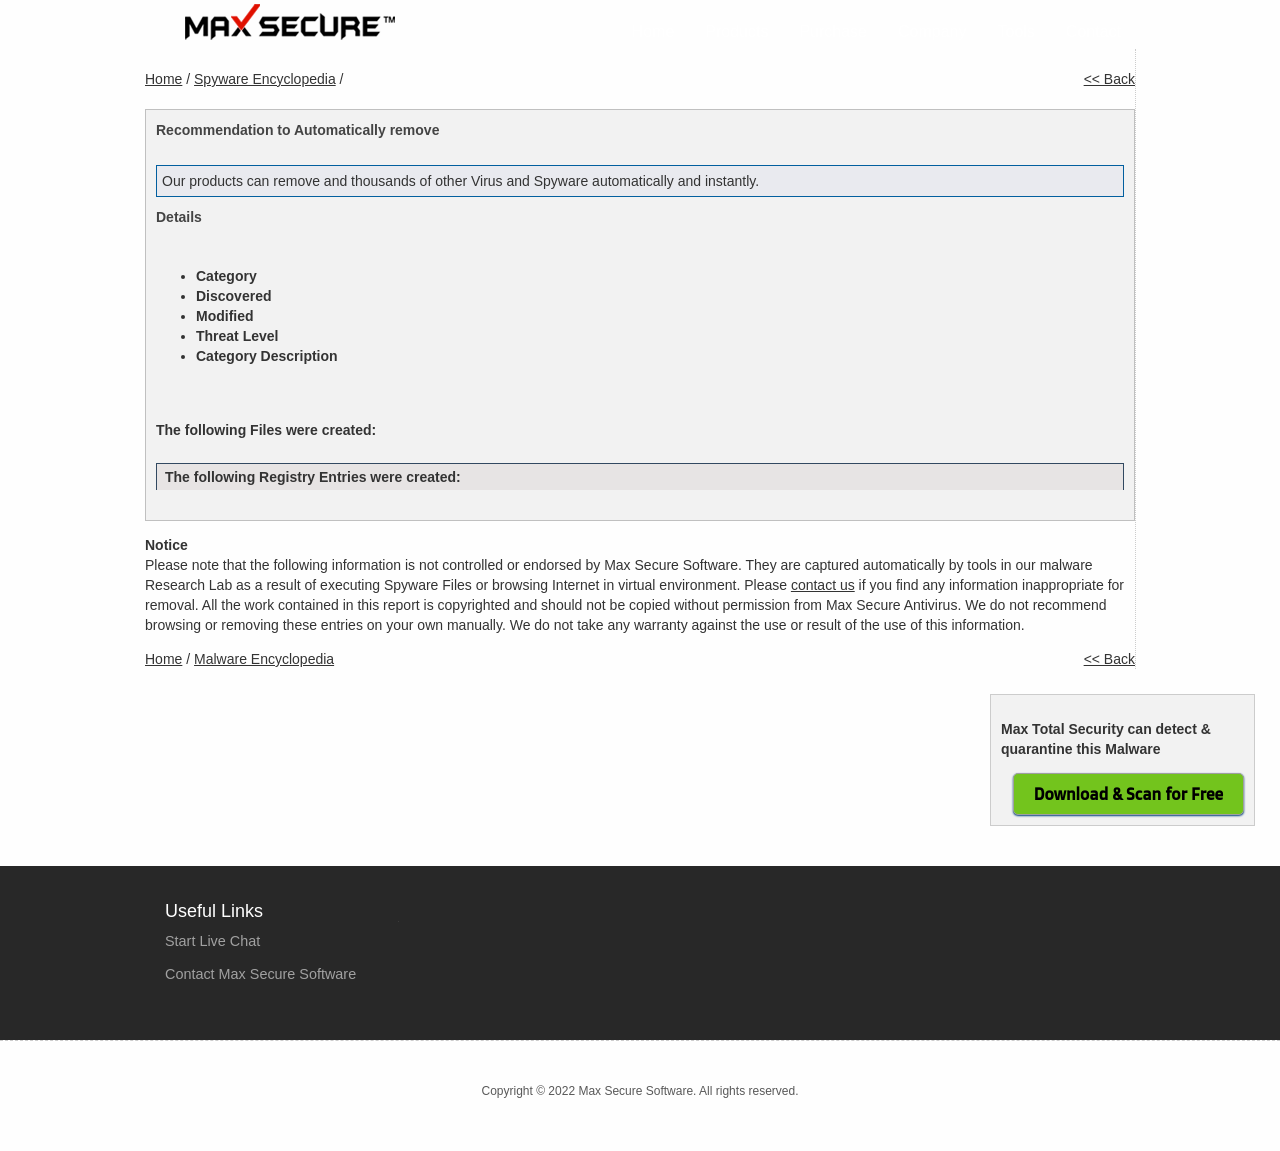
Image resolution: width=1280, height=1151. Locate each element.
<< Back (1109, 79)
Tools (1016, 31)
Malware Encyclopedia (264, 659)
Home (653, 31)
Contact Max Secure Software (260, 974)
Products (736, 31)
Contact (1093, 31)
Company (932, 31)
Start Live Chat (212, 941)
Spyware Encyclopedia (265, 79)
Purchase (833, 31)
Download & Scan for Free (1128, 794)
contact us (823, 585)
